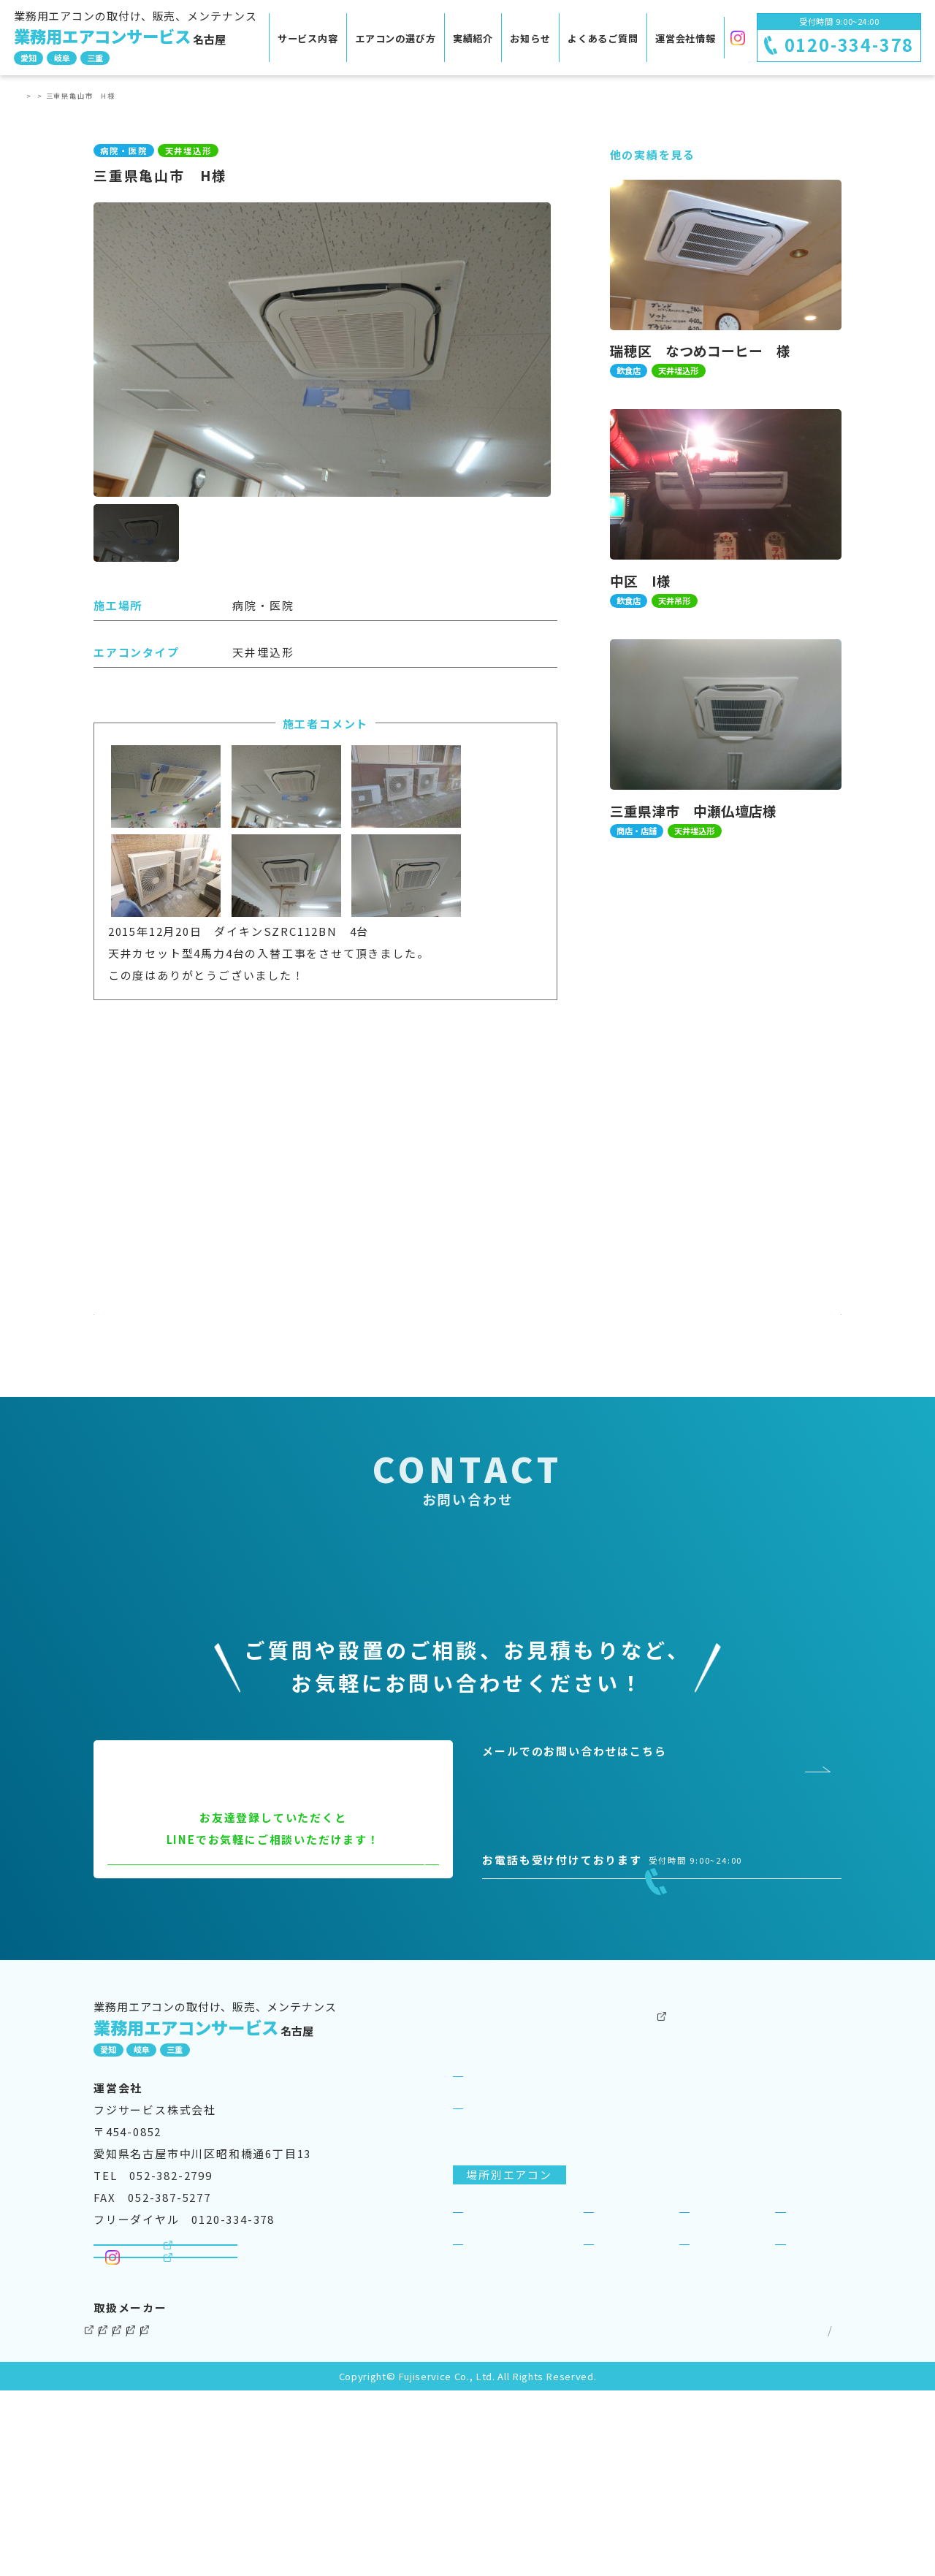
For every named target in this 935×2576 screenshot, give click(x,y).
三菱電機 (194, 2515)
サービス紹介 (503, 2218)
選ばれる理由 (503, 2250)
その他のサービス (637, 2154)
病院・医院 (496, 2386)
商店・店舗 (724, 2354)
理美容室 (717, 2386)
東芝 (360, 2515)
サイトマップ (801, 2515)
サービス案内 (490, 2186)
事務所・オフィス (515, 2354)
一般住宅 (813, 2386)
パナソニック (284, 2515)
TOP (31, 96)
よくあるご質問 (603, 38)
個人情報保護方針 (700, 2515)
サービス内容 (308, 38)
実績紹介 (473, 38)
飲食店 (616, 2354)
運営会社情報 (685, 38)
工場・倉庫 (628, 2386)
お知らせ (530, 38)
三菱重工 (424, 2515)
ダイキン (118, 2515)
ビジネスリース (630, 2250)
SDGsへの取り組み (788, 2218)
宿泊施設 (813, 2354)
